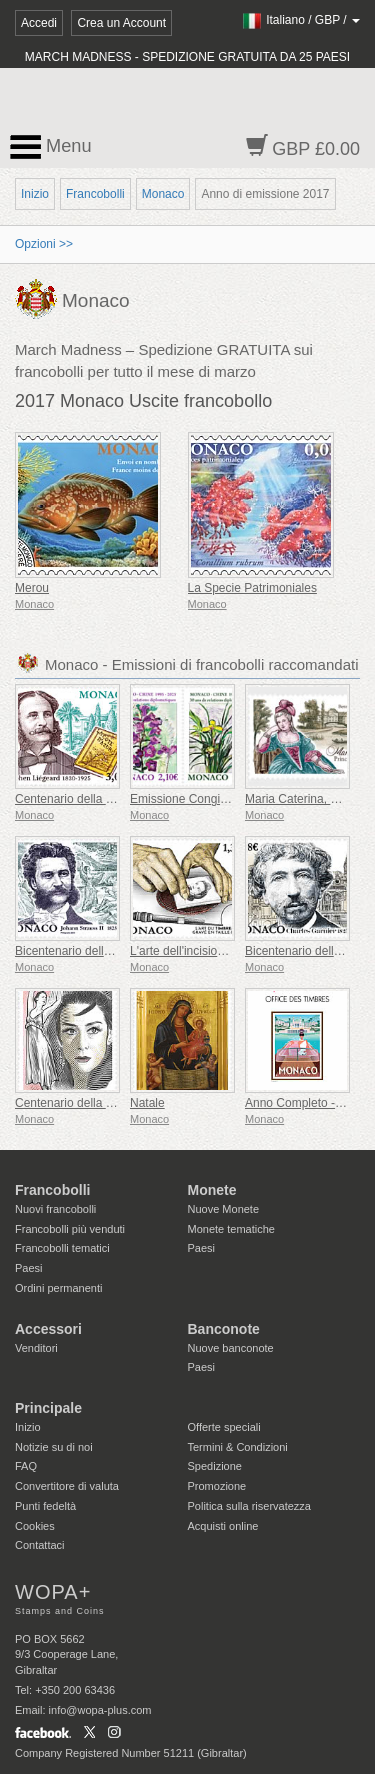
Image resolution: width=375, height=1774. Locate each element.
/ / (300, 20)
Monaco (163, 194)
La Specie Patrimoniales (252, 588)
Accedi (39, 23)
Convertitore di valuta (67, 1486)
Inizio (35, 194)
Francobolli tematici (62, 1248)
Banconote (224, 1329)
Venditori (36, 1348)
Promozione (217, 1486)
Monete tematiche (231, 1229)
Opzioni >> (44, 244)
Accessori (48, 1329)
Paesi (29, 1268)
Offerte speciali (224, 1427)
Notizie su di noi (54, 1447)
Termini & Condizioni (238, 1447)
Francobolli (95, 194)
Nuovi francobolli (55, 1209)
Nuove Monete (224, 1209)
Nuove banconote (231, 1348)
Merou (32, 588)
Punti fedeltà (45, 1506)
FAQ (26, 1466)
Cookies (35, 1526)
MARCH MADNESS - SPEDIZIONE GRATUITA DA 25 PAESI (187, 57)
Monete (212, 1190)
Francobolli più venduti (70, 1229)
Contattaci (40, 1545)
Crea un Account (121, 23)
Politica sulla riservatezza (250, 1506)
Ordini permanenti (58, 1288)
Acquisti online (223, 1526)
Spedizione (215, 1466)
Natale (147, 1103)
